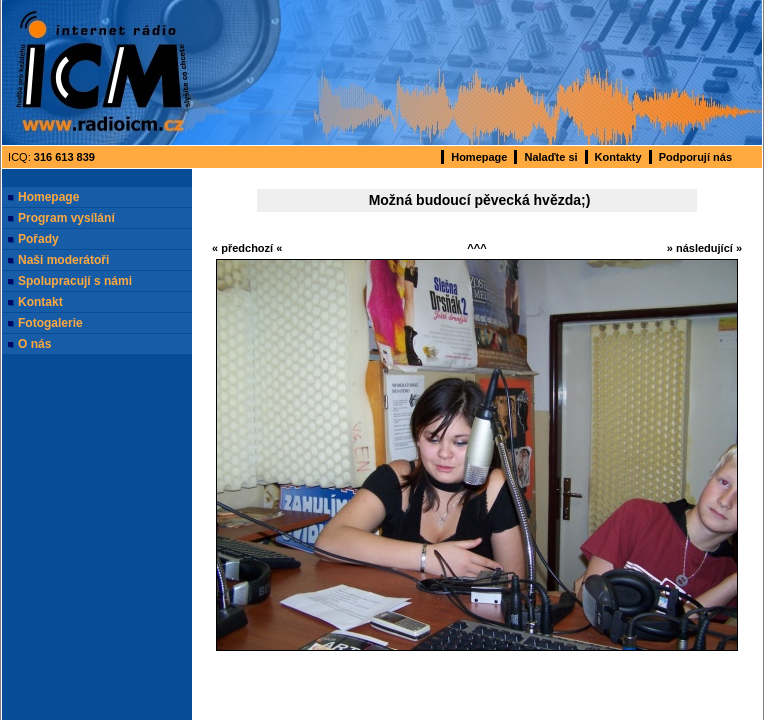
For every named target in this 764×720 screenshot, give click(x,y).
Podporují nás (695, 157)
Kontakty (618, 157)
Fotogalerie (50, 323)
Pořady (38, 239)
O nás (34, 344)
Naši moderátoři (63, 260)
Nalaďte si (550, 157)
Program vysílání (66, 218)
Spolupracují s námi (75, 281)
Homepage (479, 157)
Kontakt (40, 302)
